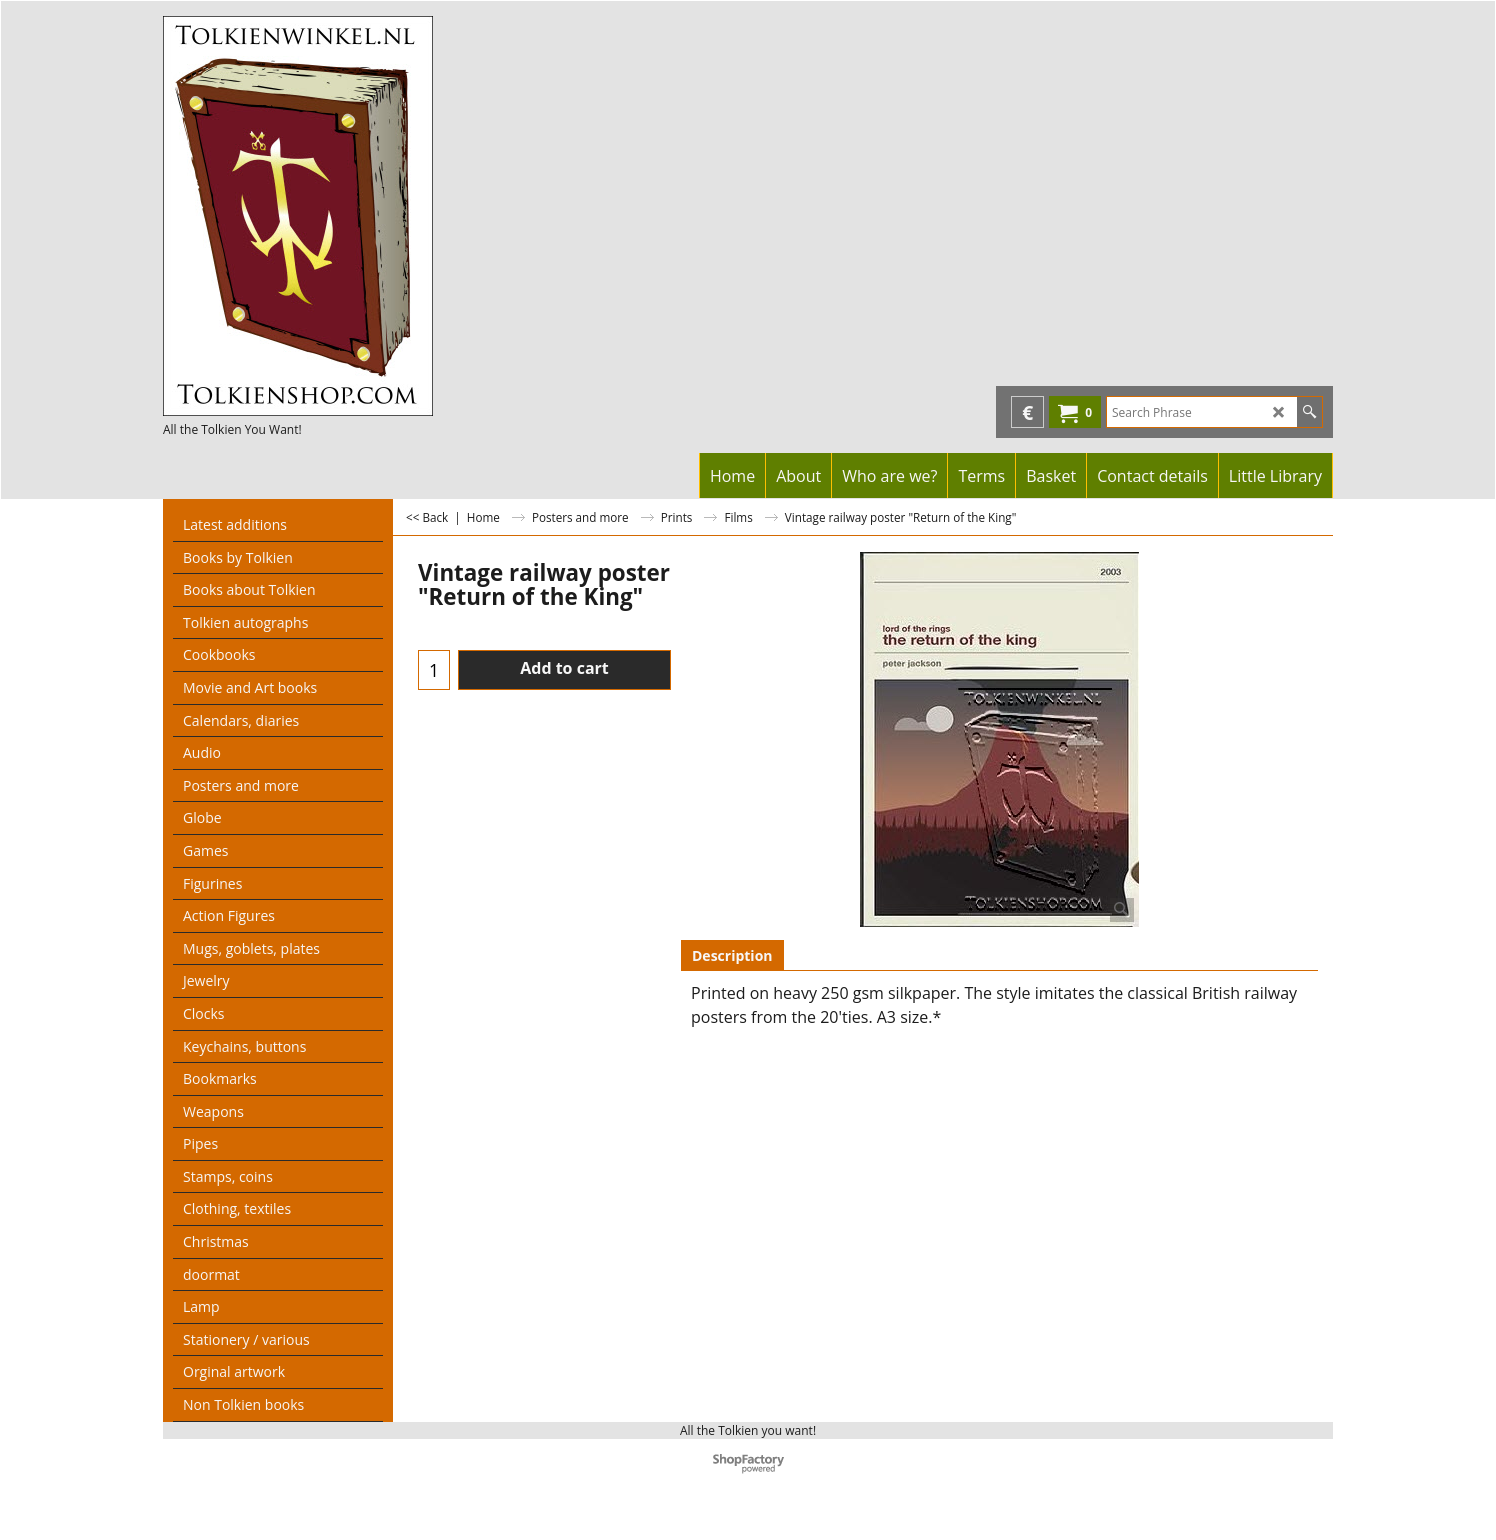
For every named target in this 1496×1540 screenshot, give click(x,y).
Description (732, 955)
